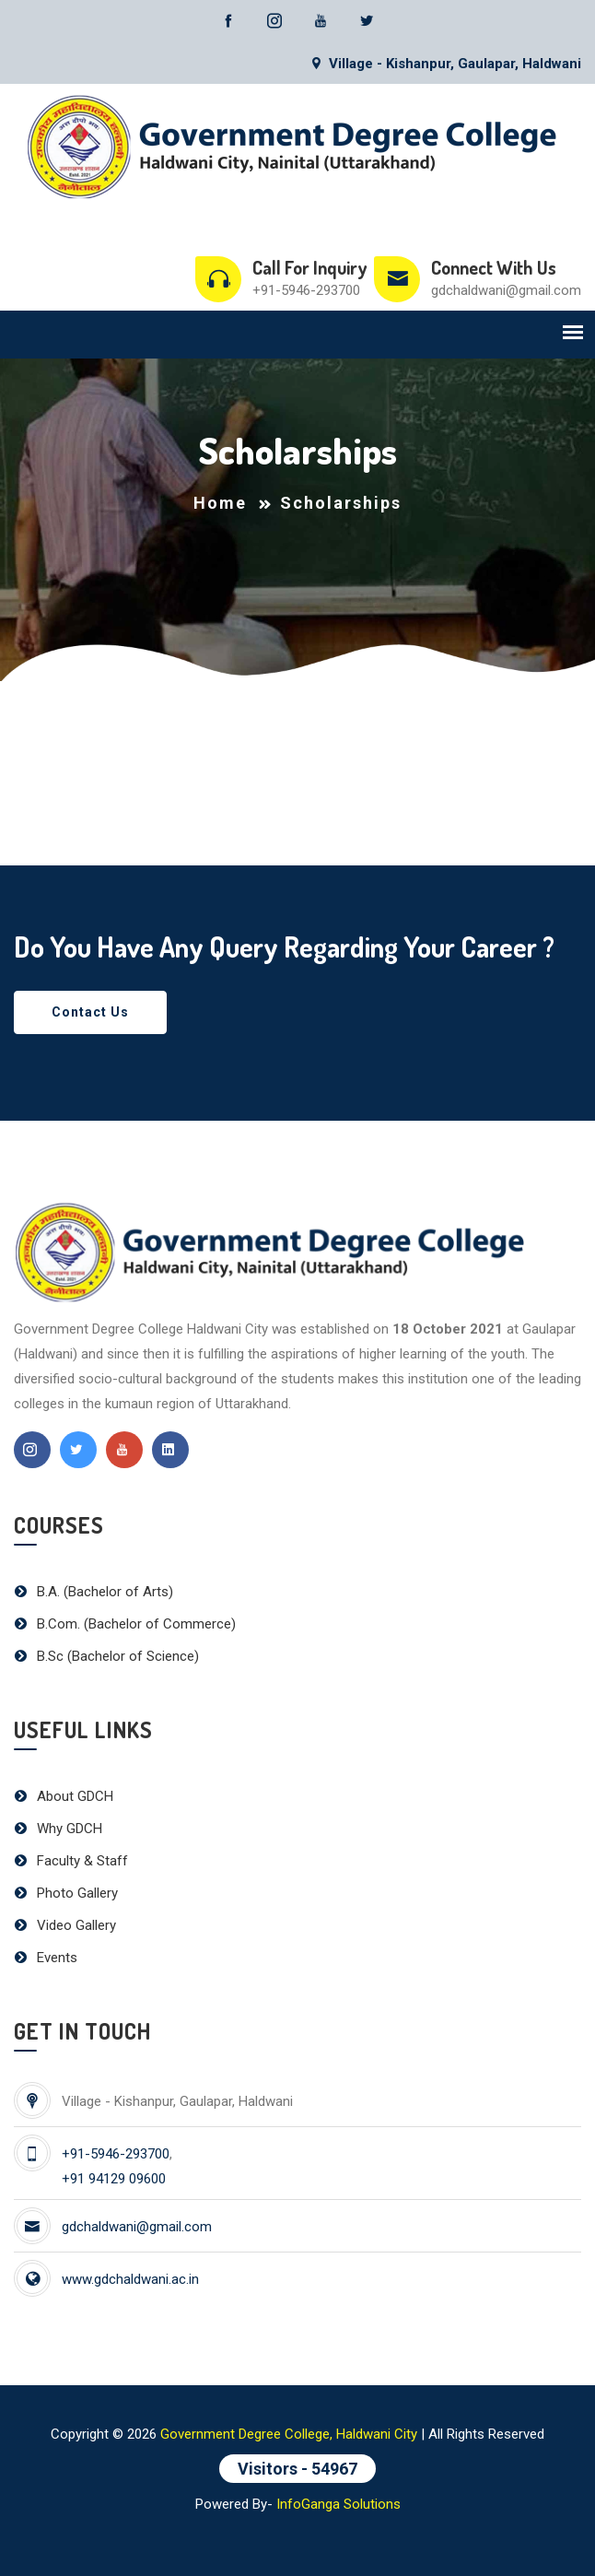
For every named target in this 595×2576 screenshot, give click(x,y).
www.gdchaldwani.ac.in (130, 2279)
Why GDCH (58, 1828)
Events (45, 1957)
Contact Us (90, 1012)
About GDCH (63, 1796)
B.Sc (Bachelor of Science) (106, 1656)
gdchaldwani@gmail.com (506, 290)
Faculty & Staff (71, 1861)
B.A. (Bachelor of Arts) (93, 1591)
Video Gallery (65, 1925)
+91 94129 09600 (114, 2178)
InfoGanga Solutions (338, 2504)
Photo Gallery (66, 1893)
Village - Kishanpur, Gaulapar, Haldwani (445, 63)
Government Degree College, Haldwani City (288, 2434)
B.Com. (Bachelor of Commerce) (125, 1624)
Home (220, 502)
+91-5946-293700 (306, 290)
